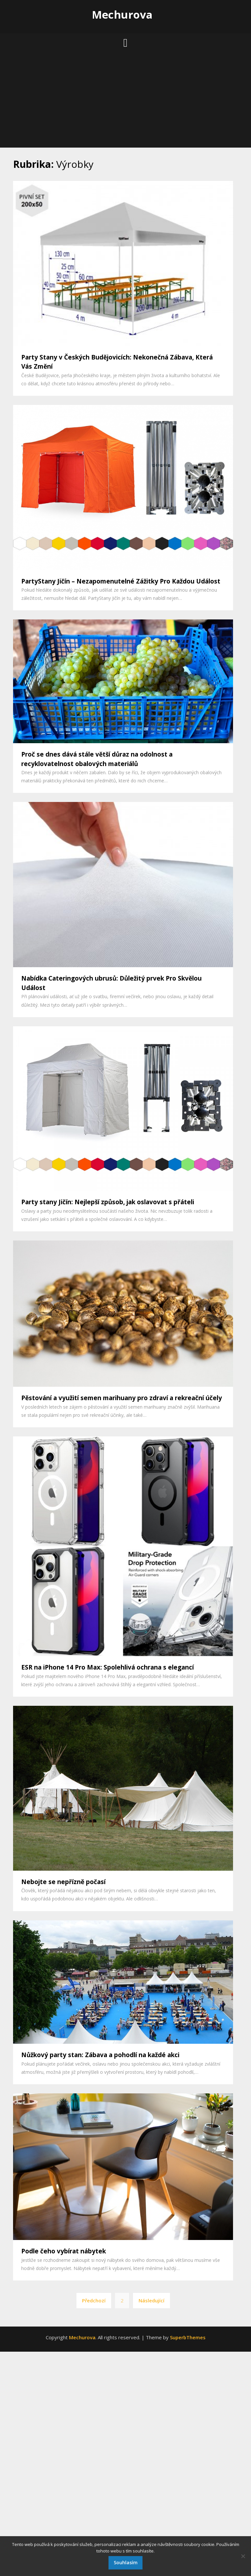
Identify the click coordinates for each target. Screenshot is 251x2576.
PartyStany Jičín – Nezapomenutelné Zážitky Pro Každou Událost (120, 581)
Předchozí (94, 2300)
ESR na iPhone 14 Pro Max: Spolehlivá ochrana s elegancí (107, 1667)
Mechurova (122, 14)
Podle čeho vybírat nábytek (63, 2251)
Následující (151, 2300)
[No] (243, 2556)
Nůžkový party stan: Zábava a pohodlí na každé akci (100, 2055)
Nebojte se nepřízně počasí (63, 1882)
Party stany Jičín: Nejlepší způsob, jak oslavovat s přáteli (107, 1202)
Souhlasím (126, 2562)
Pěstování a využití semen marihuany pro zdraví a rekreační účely (121, 1398)
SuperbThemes (188, 2337)
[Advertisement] (125, 102)
